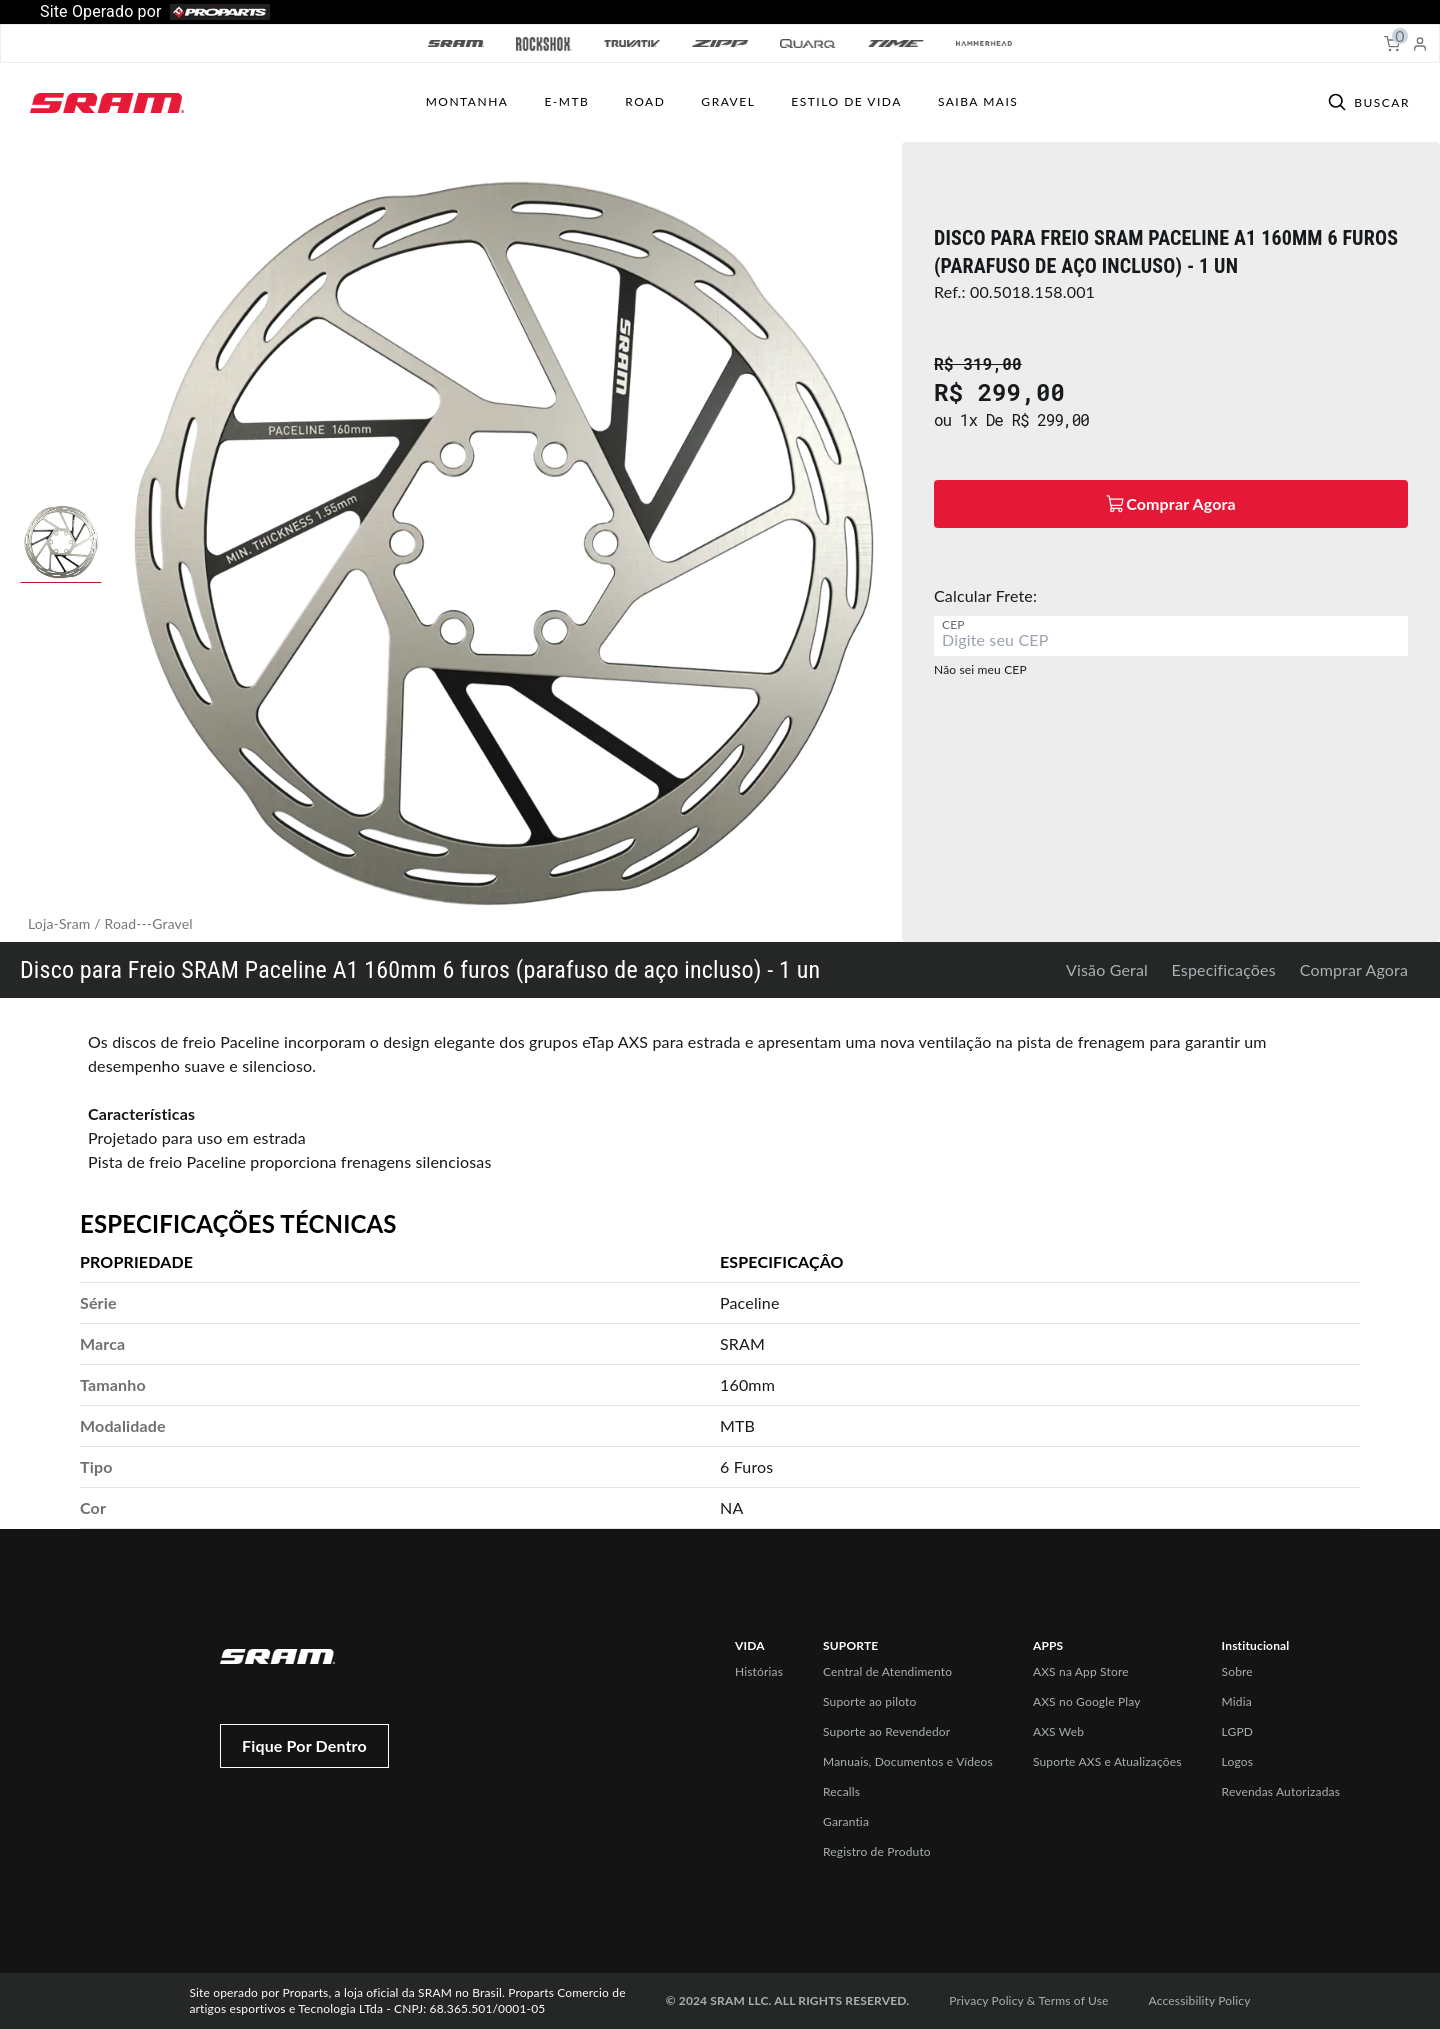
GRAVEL (728, 101)
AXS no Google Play (1087, 1701)
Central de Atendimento (887, 1671)
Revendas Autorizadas (1281, 1791)
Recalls (841, 1791)
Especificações (1224, 969)
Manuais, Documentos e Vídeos (908, 1761)
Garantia (846, 1821)
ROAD (645, 101)
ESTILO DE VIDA (846, 101)
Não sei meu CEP (980, 669)
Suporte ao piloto (869, 1701)
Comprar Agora (1354, 969)
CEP (953, 624)
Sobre (1237, 1671)
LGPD (1238, 1731)
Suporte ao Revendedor (886, 1731)
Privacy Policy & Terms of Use (1028, 2000)
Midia (1237, 1701)
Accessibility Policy (1200, 2000)
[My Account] (1420, 44)
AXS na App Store (1081, 1671)
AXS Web (1058, 1731)
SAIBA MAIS (978, 101)
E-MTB (566, 101)
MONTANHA (467, 101)
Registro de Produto (877, 1851)
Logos (1237, 1761)
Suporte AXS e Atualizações (1107, 1761)
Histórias (759, 1671)
